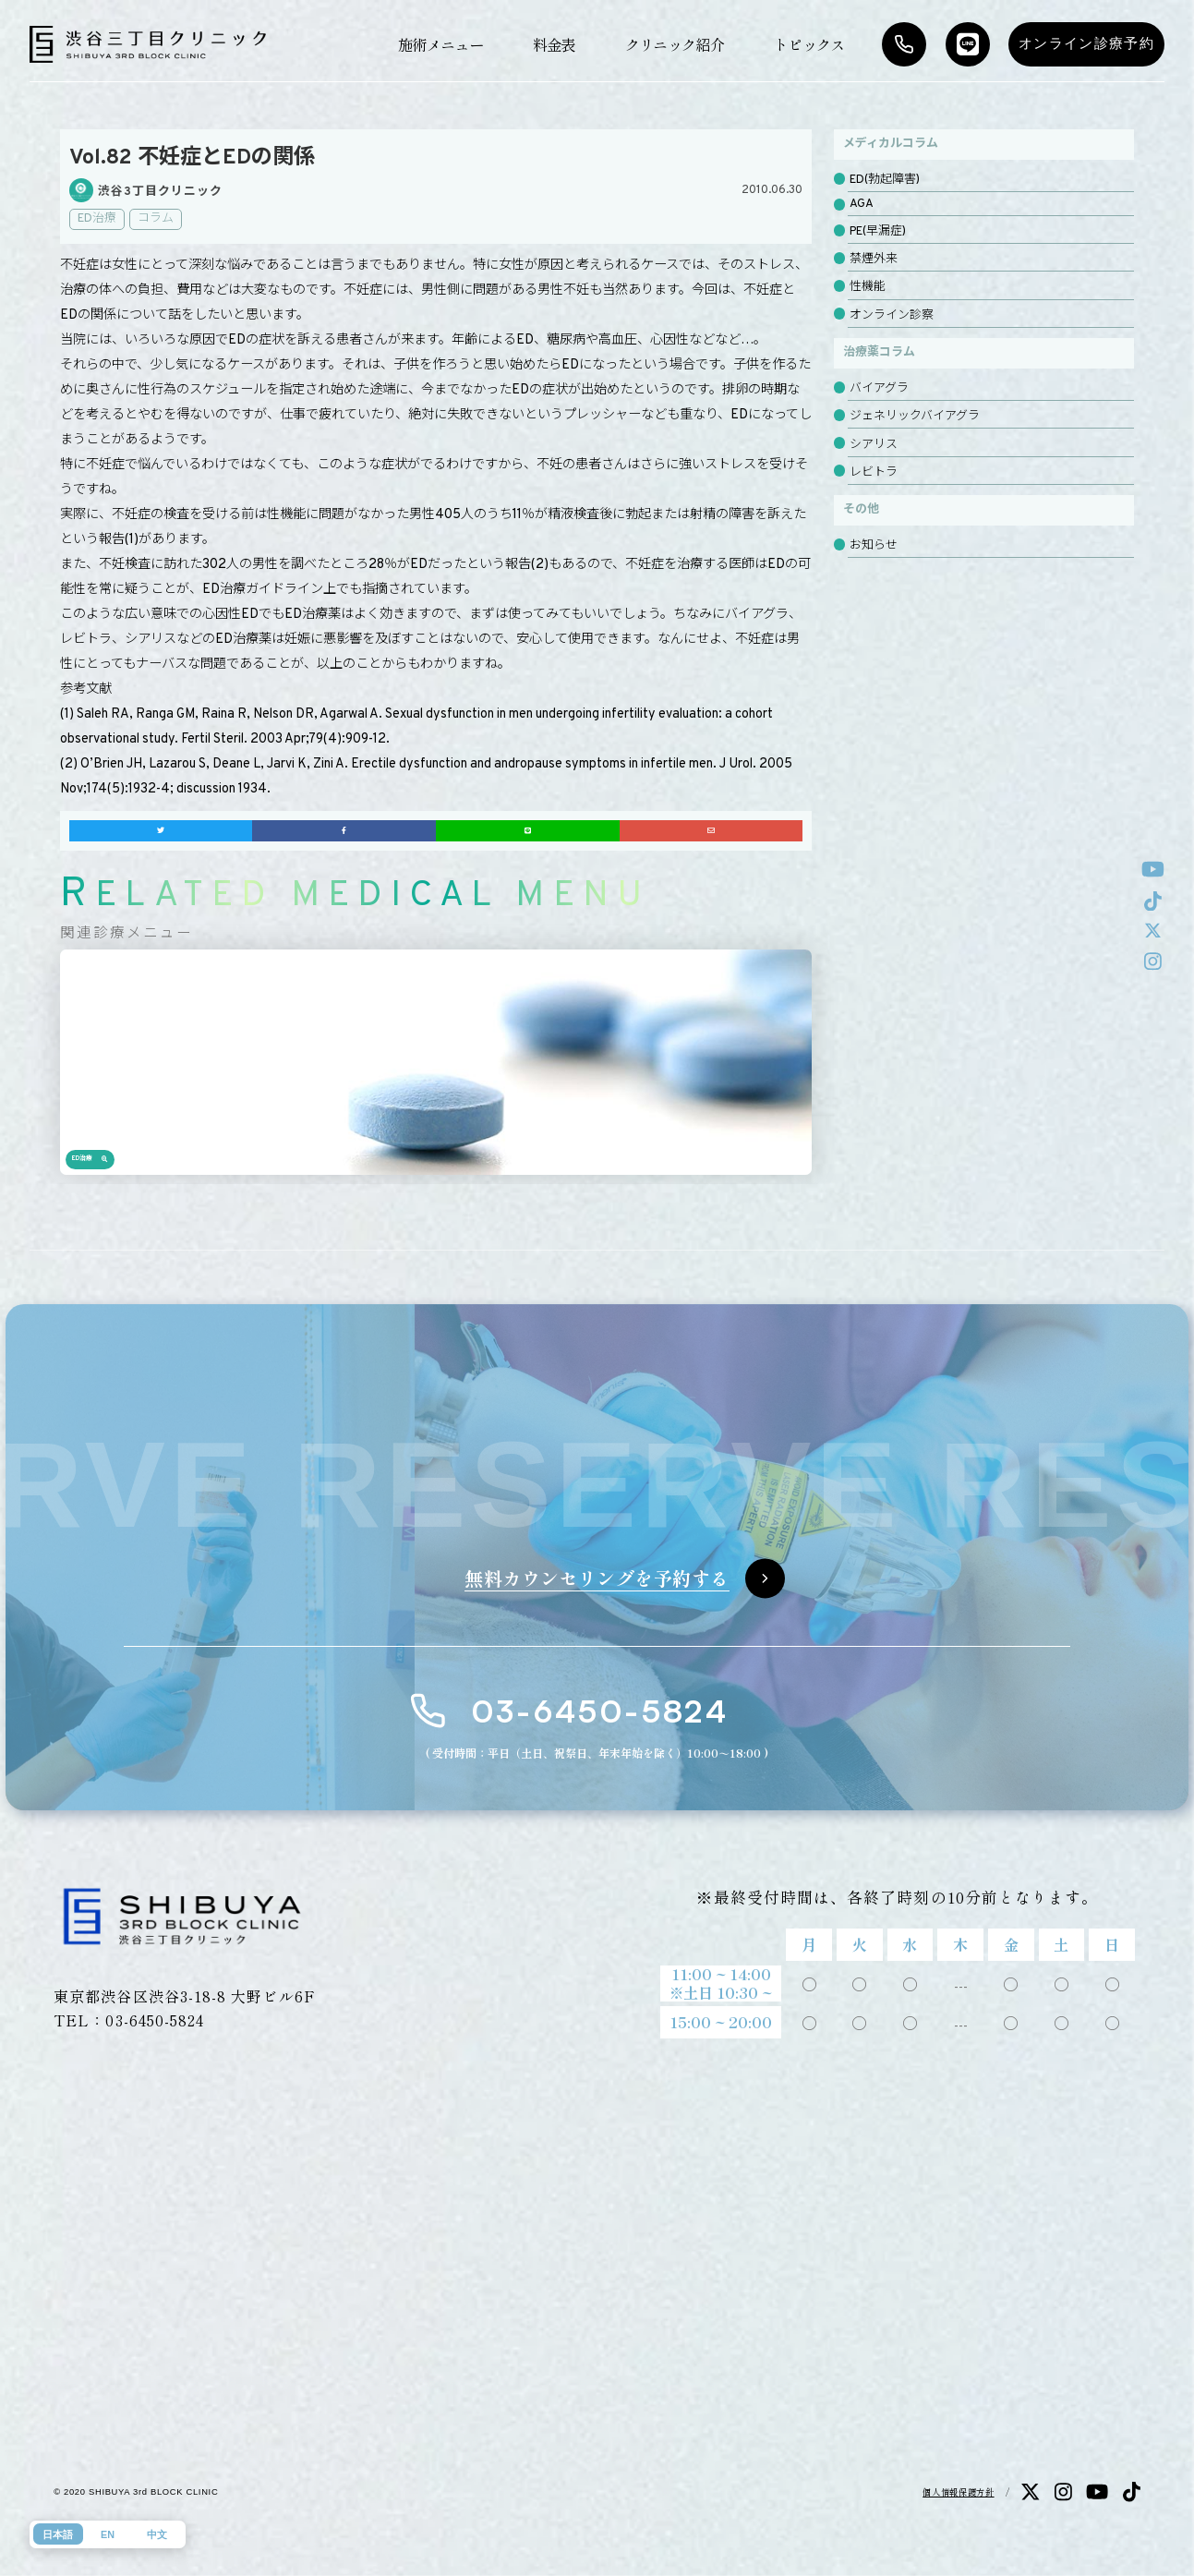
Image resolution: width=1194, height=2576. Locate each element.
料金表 (554, 44)
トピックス (809, 44)
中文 (157, 2534)
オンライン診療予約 (1086, 43)
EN (108, 2534)
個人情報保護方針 (958, 2491)
